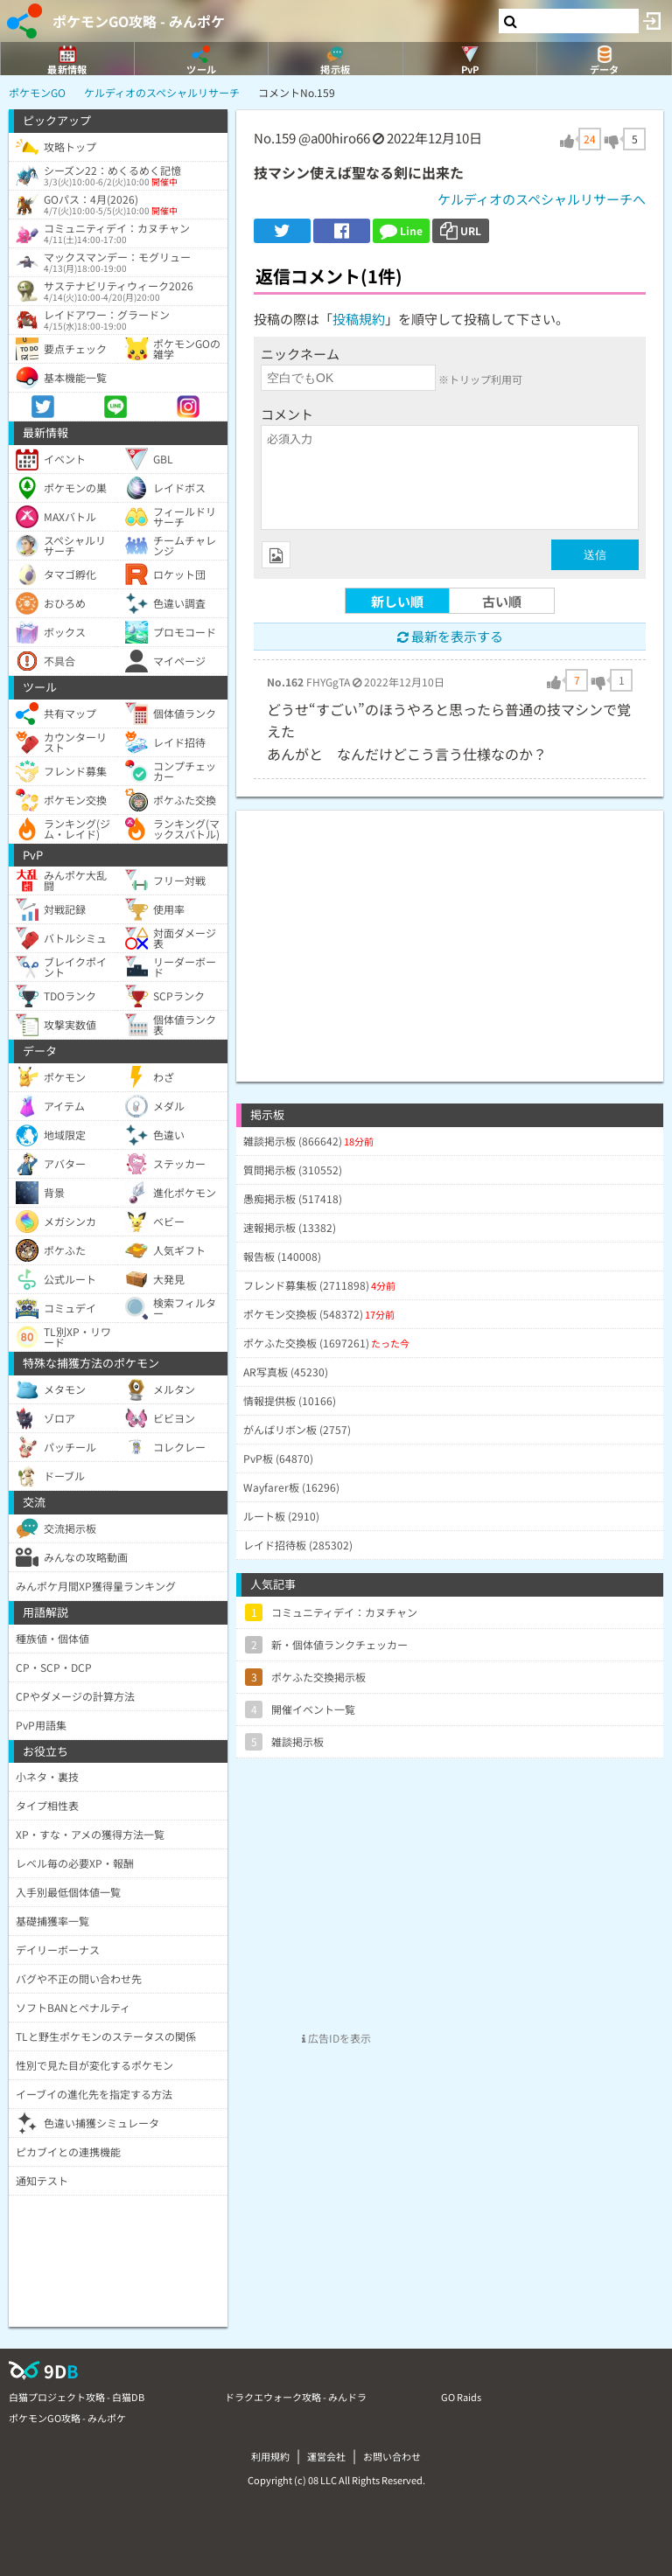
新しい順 (397, 601)
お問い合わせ (392, 2456)
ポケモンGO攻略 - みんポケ (138, 20)
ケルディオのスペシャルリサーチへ (542, 199)
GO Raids (461, 2397)
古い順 (502, 601)
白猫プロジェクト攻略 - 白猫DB (76, 2397)
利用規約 (270, 2456)
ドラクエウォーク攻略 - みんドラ (296, 2397)
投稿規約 (358, 319)
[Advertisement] (449, 933)
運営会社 (326, 2456)
